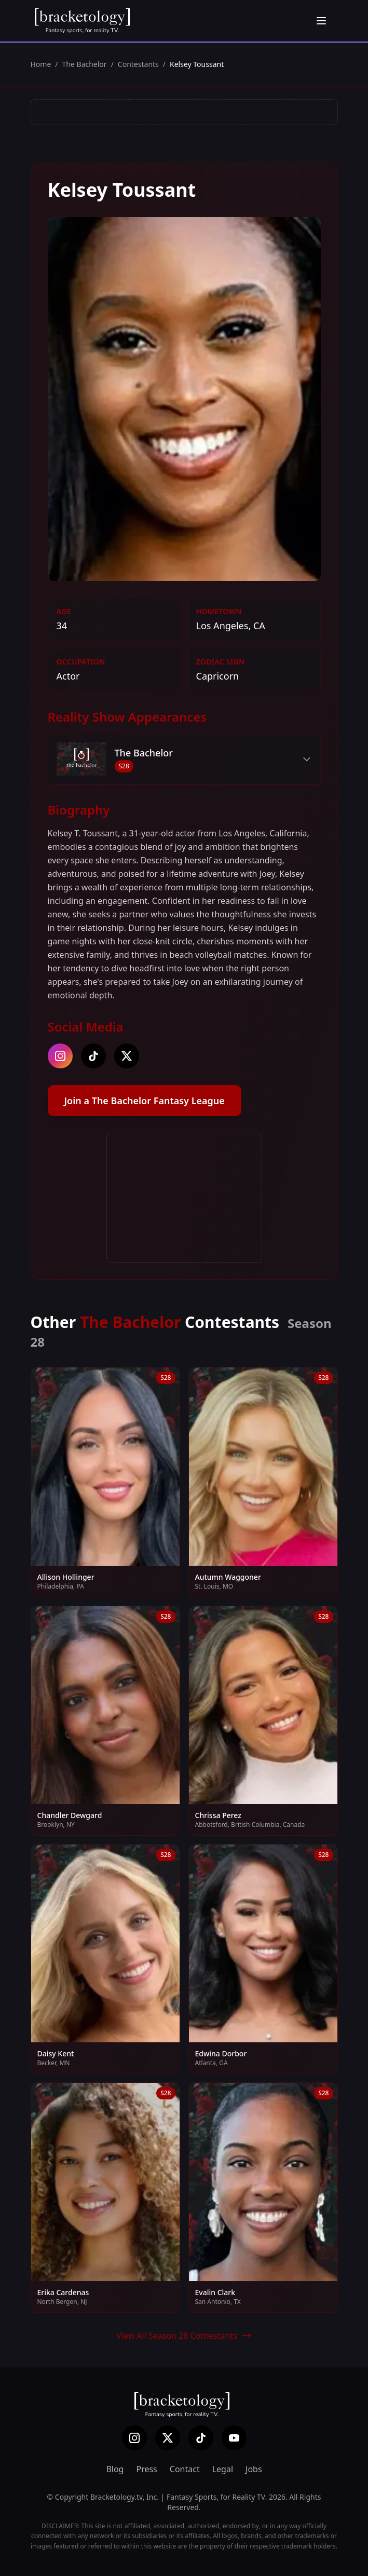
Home (41, 64)
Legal (222, 2469)
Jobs (254, 2469)
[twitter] (126, 1055)
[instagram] (60, 1055)
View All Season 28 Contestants (184, 2335)
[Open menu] (321, 20)
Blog (115, 2469)
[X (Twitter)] (167, 2437)
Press (146, 2469)
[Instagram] (134, 2437)
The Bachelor (84, 64)
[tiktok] (93, 1055)
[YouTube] (234, 2437)
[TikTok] (200, 2437)
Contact (185, 2469)
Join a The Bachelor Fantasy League (144, 1100)
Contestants (138, 64)
